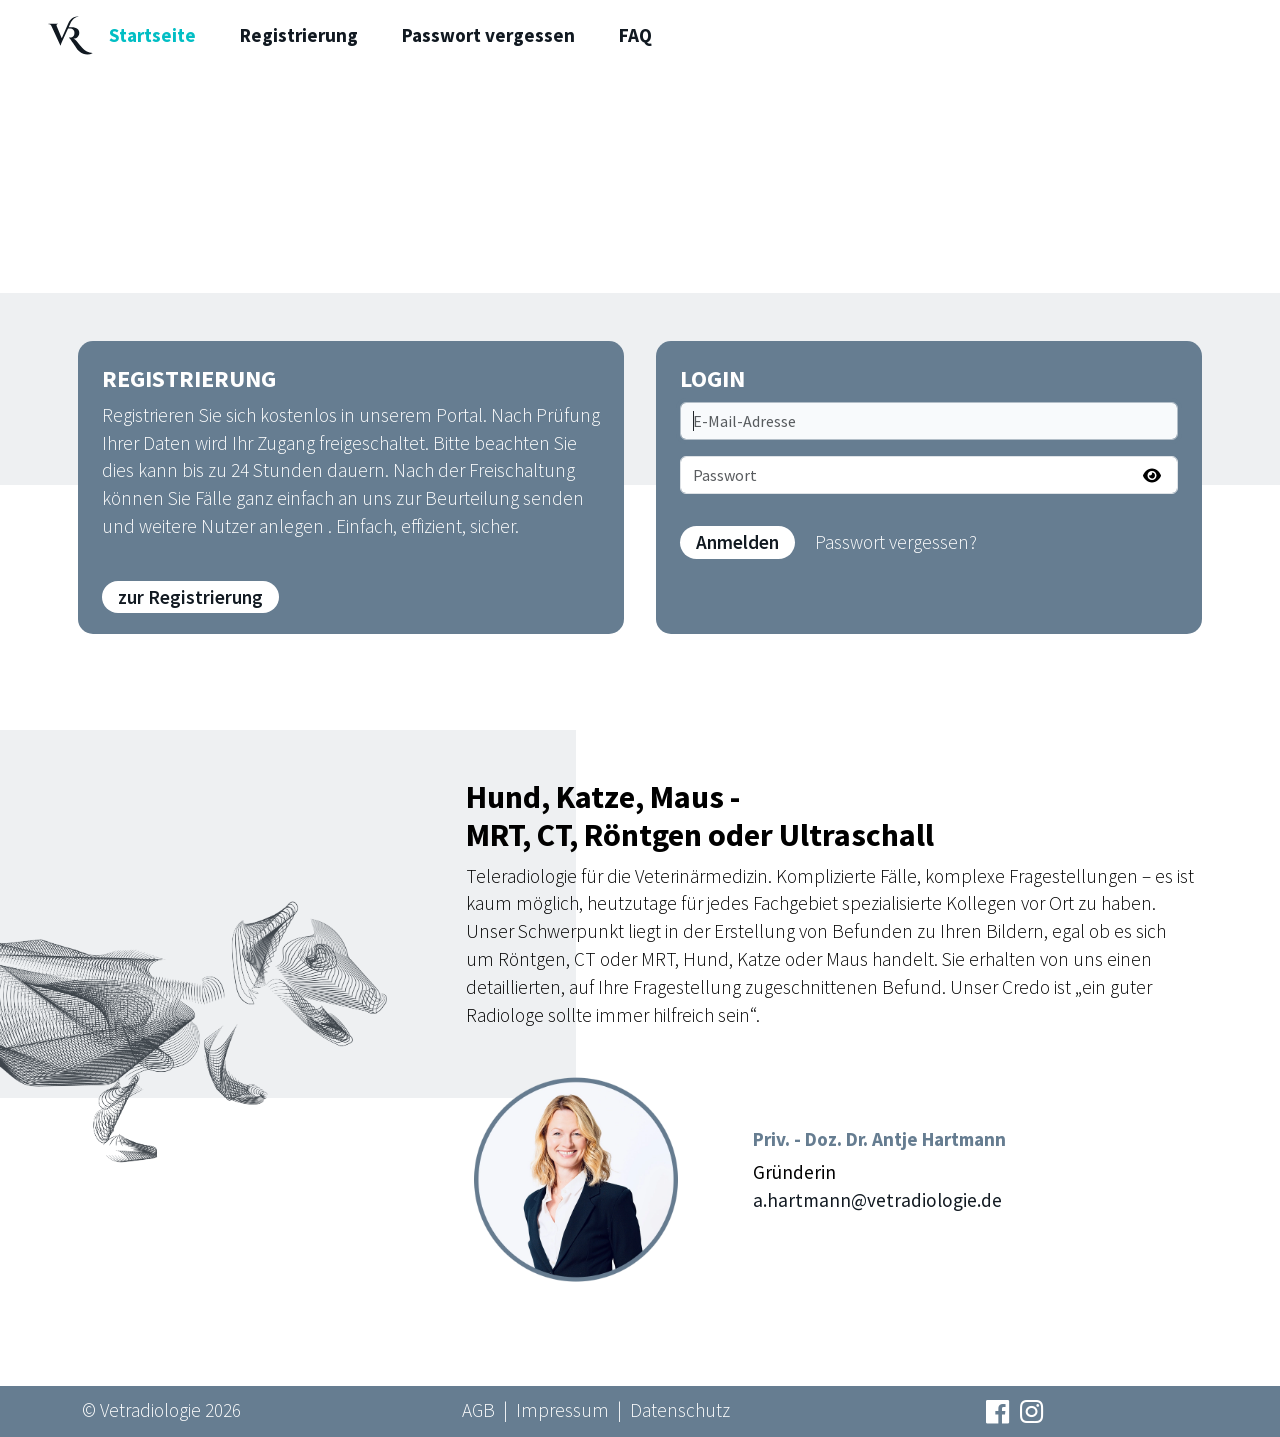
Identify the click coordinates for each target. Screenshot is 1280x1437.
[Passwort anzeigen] (1152, 474)
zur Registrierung (190, 597)
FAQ (635, 35)
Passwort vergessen (488, 35)
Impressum (562, 1410)
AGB (478, 1410)
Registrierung (299, 35)
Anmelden (737, 542)
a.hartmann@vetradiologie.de (877, 1200)
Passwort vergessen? (896, 542)
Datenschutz (680, 1410)
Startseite (152, 35)
